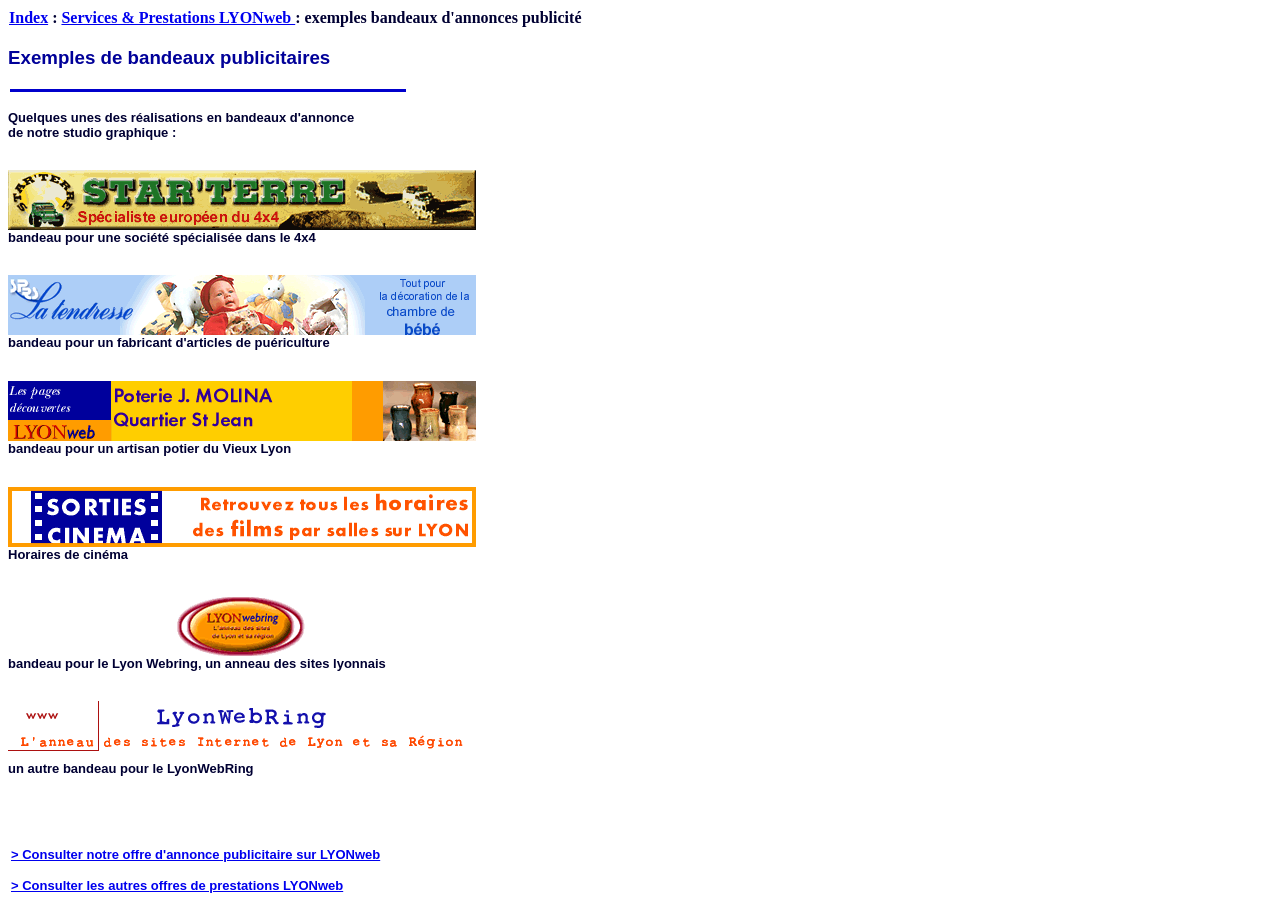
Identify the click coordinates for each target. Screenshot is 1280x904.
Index (28, 17)
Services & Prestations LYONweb (178, 17)
